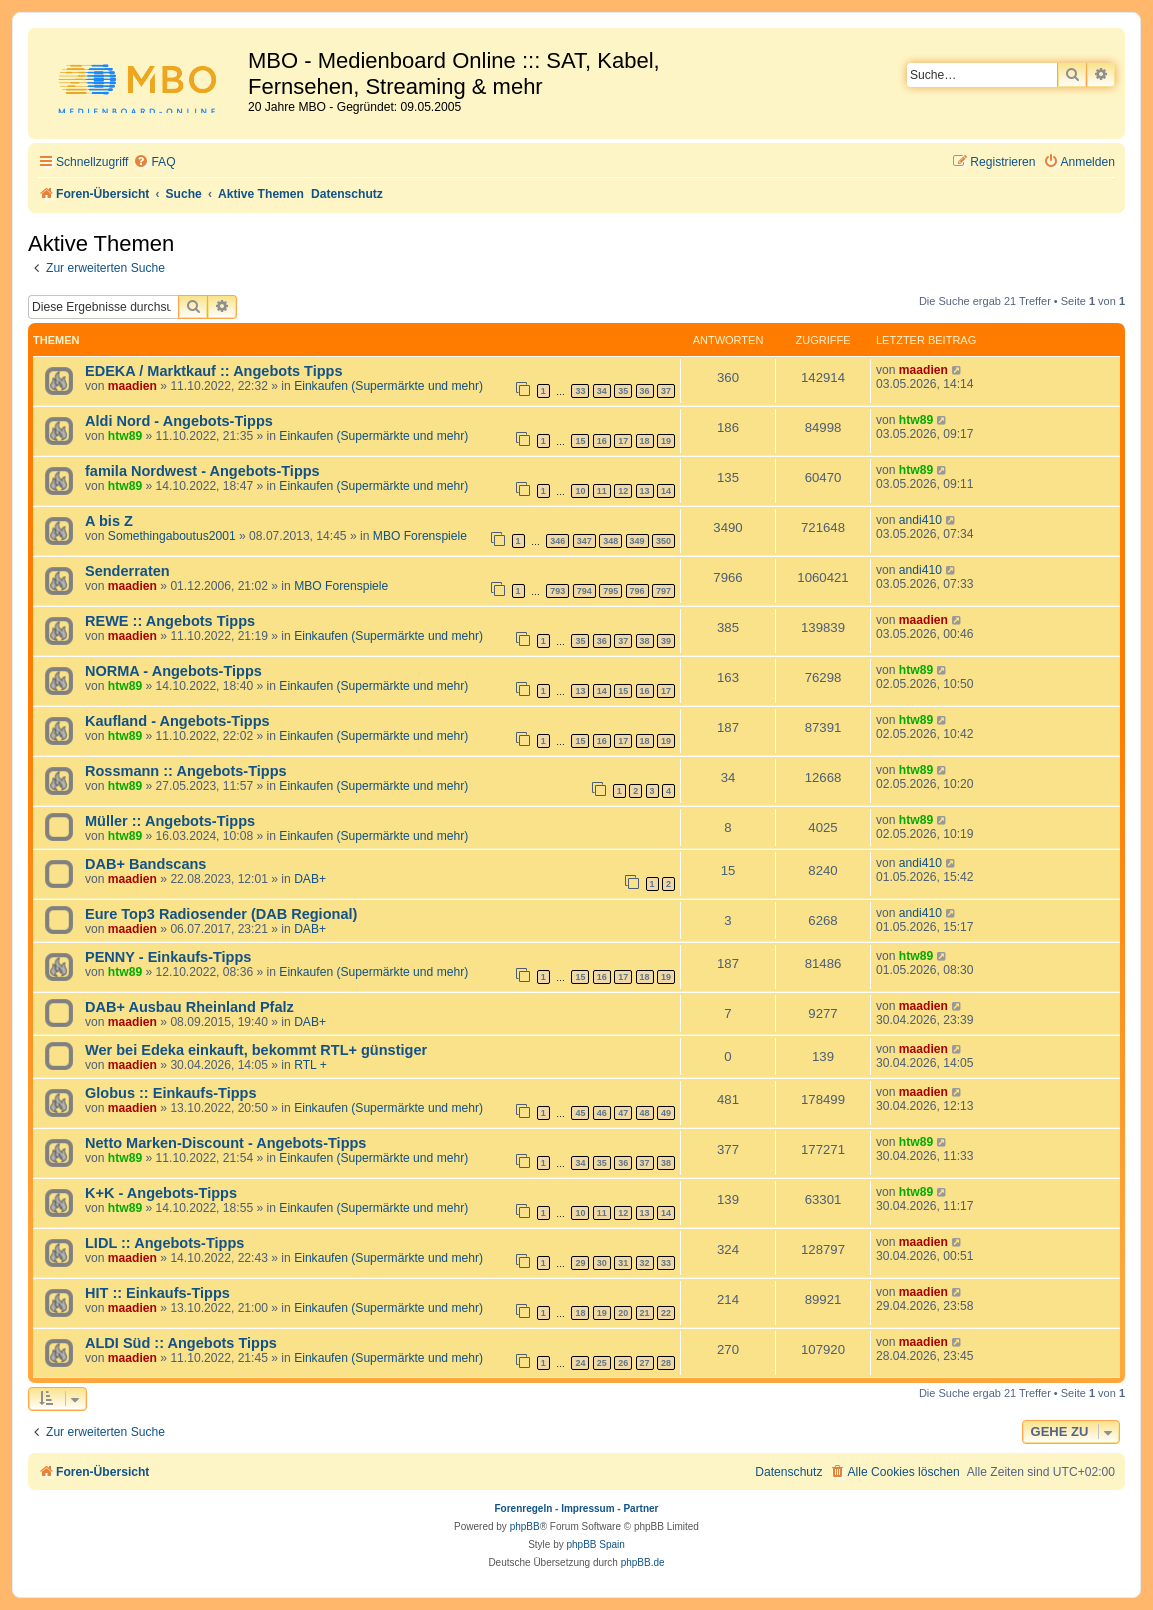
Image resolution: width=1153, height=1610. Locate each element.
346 (557, 541)
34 (602, 391)
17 (623, 441)
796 (637, 591)
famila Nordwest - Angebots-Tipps (202, 471)
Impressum (587, 1508)
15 (580, 441)
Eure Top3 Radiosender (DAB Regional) (221, 914)
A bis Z (109, 521)
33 (580, 391)
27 (645, 1363)
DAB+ (310, 879)
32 (645, 1263)
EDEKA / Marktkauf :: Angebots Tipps (214, 371)
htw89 (125, 436)
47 (623, 1113)
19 (666, 441)
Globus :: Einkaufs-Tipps (171, 1093)
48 (645, 1113)
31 (623, 1263)
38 (645, 641)
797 (663, 591)
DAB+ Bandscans (145, 864)
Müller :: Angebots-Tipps (170, 821)
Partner (640, 1508)
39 (666, 641)
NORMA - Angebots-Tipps (173, 671)
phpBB (525, 1526)
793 (557, 591)
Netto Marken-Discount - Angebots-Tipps (225, 1143)
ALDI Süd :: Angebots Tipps (181, 1343)
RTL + (310, 1065)
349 (637, 541)
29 (580, 1263)
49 (666, 1113)
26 (623, 1363)
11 (602, 491)
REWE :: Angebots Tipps (170, 621)
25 (602, 1363)
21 (645, 1313)
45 (580, 1113)
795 (610, 591)
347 (584, 541)
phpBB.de (643, 1562)
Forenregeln (524, 1508)
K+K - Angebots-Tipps (161, 1193)
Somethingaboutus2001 (172, 536)
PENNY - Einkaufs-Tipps (168, 957)
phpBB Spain (595, 1544)
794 (584, 591)
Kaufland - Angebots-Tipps (177, 721)
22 (666, 1313)
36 (645, 391)
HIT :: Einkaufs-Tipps (157, 1293)
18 (645, 441)
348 (610, 541)
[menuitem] (154, 162)
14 (666, 491)
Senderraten (127, 571)
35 (623, 391)
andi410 (920, 520)
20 (623, 1313)
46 (602, 1113)
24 (580, 1363)
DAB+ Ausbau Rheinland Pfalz (189, 1007)
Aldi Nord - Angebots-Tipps (179, 421)
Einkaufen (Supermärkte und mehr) (388, 386)
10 (580, 491)
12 (623, 491)
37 (666, 391)
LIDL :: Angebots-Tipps (164, 1243)
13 (645, 491)
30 (602, 1263)
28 (666, 1363)
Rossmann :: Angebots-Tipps (186, 771)
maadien (132, 386)
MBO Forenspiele (420, 536)
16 (602, 441)
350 (663, 541)
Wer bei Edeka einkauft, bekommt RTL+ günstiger (256, 1050)
